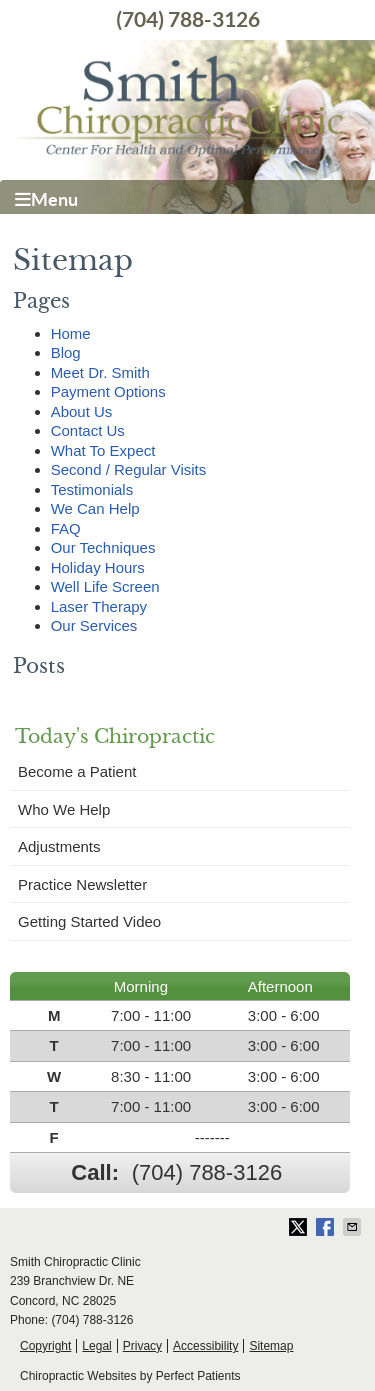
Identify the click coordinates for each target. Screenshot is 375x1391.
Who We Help (64, 809)
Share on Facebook (327, 1227)
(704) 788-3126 (188, 19)
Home (71, 333)
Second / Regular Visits (129, 469)
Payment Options (108, 391)
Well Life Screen (105, 586)
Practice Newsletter (82, 884)
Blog (66, 352)
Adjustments (59, 846)
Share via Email (354, 1227)
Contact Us (88, 430)
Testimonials (92, 489)
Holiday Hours (98, 567)
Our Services (94, 625)
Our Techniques (103, 547)
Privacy (142, 1346)
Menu (46, 199)
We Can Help (95, 508)
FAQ (66, 528)
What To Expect (103, 450)
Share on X (300, 1227)
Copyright (45, 1346)
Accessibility (205, 1346)
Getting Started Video (89, 921)
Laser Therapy (99, 606)
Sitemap (271, 1346)
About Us (82, 411)
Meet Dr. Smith (100, 372)
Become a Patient (77, 771)
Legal (96, 1346)
